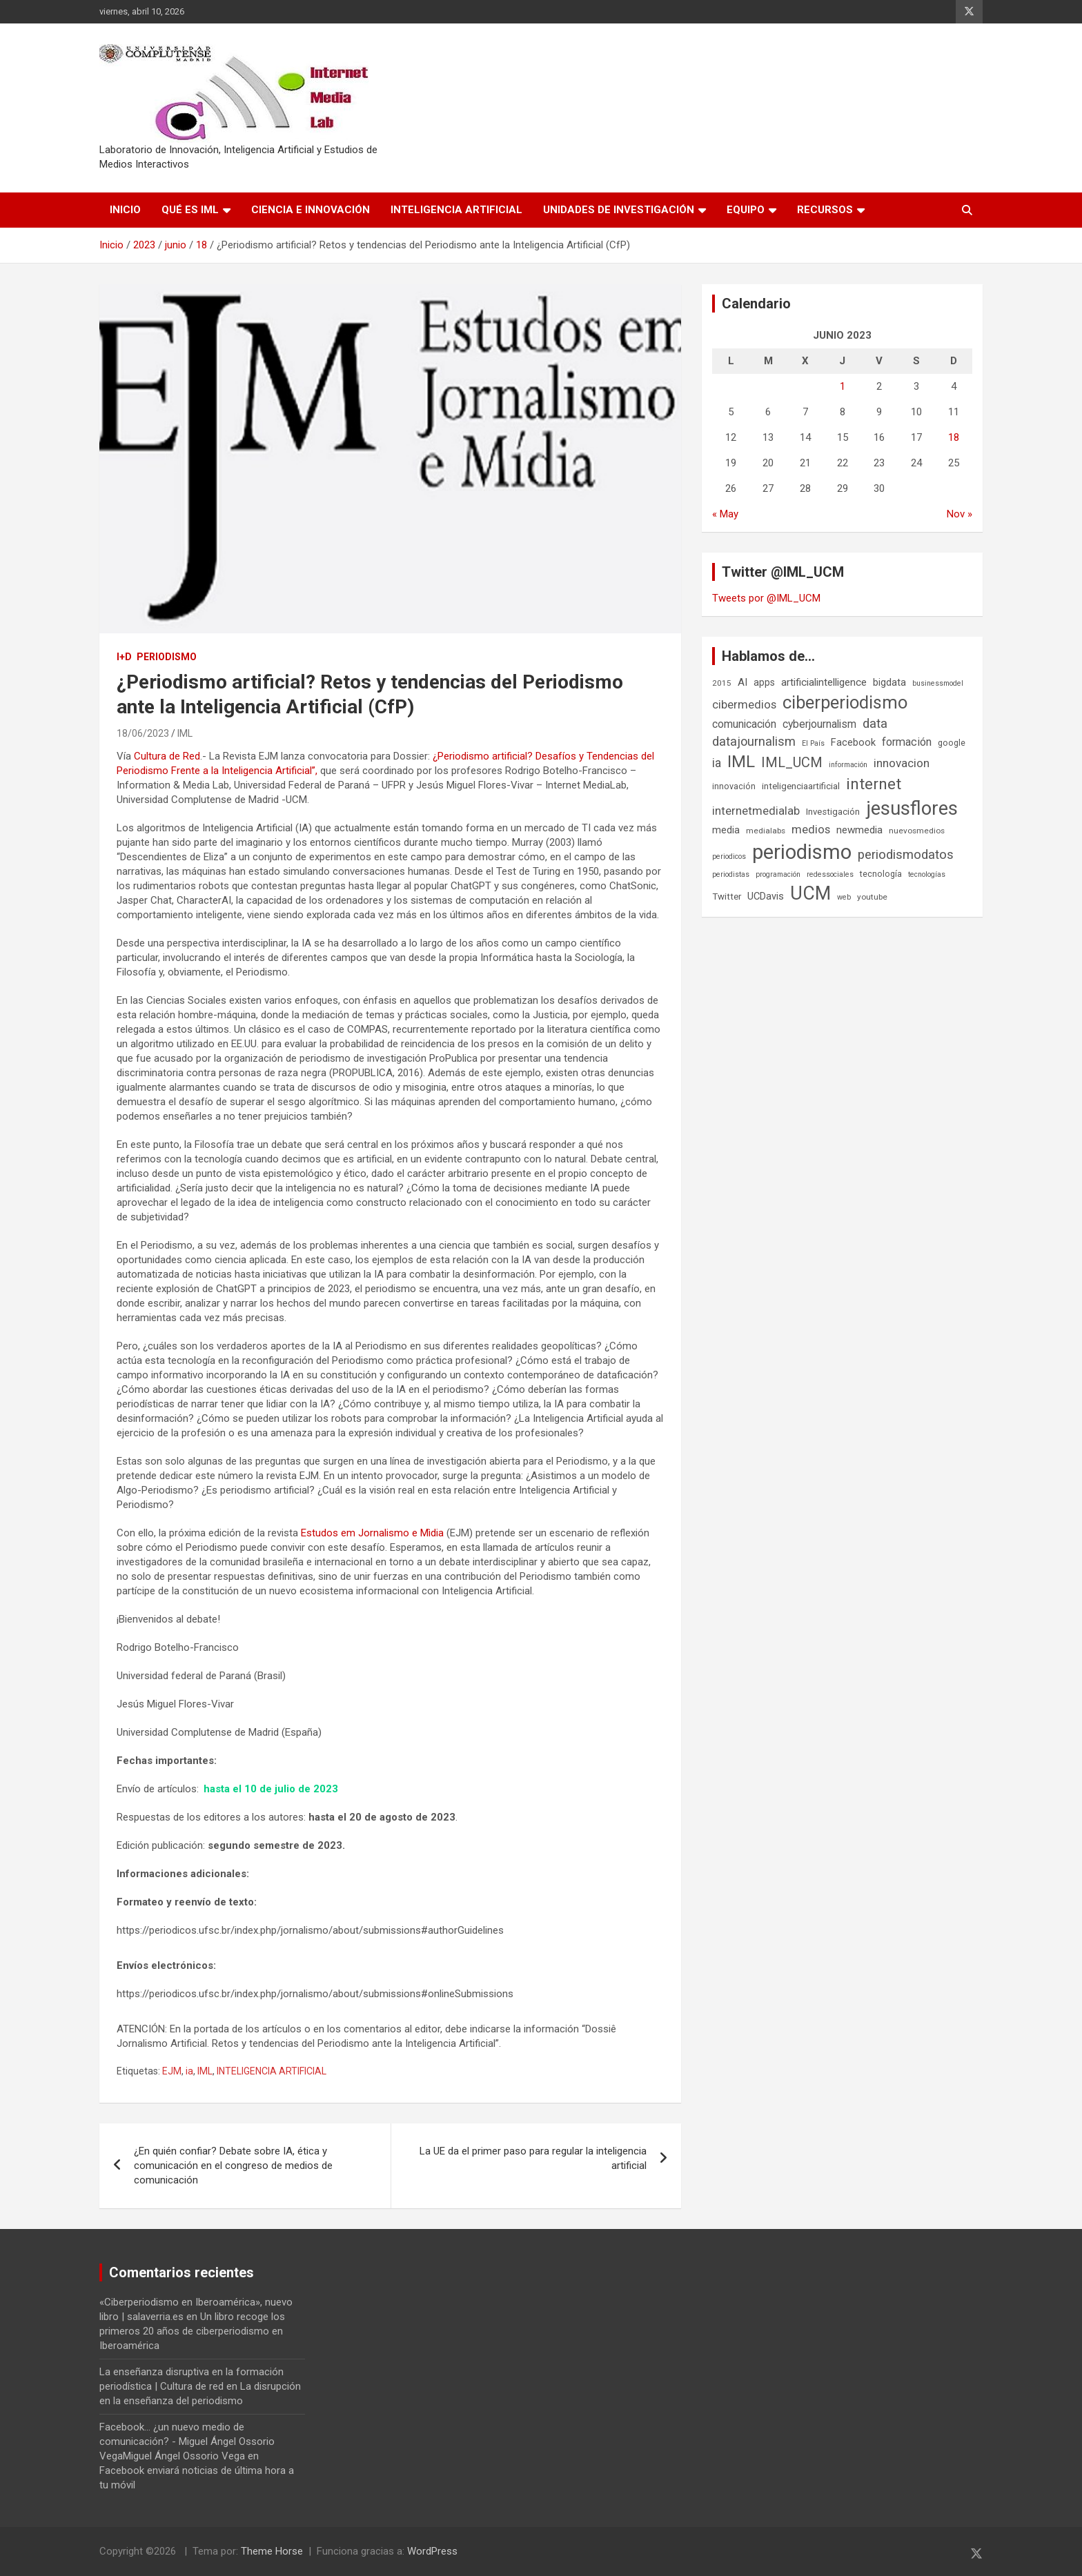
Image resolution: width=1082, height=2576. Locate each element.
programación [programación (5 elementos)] (778, 874)
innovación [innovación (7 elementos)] (734, 786)
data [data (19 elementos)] (875, 723)
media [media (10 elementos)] (726, 830)
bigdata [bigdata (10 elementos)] (889, 682)
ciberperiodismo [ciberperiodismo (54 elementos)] (845, 702)
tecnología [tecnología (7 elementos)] (881, 874)
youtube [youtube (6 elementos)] (872, 897)
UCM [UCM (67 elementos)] (810, 893)
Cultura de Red (167, 756)
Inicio (125, 210)
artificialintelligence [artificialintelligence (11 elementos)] (824, 682)
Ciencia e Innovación (310, 210)
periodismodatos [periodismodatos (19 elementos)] (906, 854)
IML (185, 733)
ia (189, 2071)
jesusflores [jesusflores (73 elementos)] (912, 808)
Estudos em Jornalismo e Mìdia (372, 1533)
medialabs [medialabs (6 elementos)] (765, 830)
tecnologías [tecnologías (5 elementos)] (926, 874)
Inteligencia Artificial (456, 210)
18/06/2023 (143, 733)
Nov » (959, 514)
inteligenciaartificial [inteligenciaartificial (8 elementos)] (801, 786)
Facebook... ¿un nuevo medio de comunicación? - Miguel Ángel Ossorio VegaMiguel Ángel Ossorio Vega (187, 2441)
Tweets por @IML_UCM (766, 598)
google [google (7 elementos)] (951, 742)
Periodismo (167, 656)
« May (725, 514)
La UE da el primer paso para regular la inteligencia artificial (533, 2158)
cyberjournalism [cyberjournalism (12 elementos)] (819, 724)
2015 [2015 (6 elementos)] (721, 683)
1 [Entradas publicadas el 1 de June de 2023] (842, 386)
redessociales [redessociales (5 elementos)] (830, 874)
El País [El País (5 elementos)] (813, 743)
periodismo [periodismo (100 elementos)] (802, 852)
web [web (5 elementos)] (844, 897)
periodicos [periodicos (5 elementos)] (729, 856)
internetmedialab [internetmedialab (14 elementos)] (756, 811)
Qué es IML (190, 210)
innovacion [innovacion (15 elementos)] (901, 763)
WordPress (432, 2551)
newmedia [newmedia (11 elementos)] (859, 830)
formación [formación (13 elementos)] (907, 742)
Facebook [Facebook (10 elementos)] (853, 742)
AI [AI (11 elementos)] (742, 682)
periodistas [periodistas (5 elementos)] (730, 874)
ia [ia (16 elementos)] (716, 763)
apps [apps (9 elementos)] (764, 682)
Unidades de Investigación (618, 210)
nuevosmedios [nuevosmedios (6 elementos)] (917, 830)
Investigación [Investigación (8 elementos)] (833, 811)
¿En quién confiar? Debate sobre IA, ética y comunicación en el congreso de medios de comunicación (233, 2165)
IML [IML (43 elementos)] (741, 761)
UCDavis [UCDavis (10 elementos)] (765, 896)
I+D (124, 656)
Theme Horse (272, 2551)
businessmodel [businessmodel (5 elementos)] (937, 683)
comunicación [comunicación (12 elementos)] (744, 724)
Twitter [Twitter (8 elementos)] (726, 896)
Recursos (825, 210)
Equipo (746, 210)
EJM (171, 2071)
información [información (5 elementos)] (848, 764)
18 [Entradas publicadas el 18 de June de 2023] (953, 437)
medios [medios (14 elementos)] (810, 829)
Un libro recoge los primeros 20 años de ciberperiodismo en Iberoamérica (192, 2331)
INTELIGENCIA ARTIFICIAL (271, 2071)
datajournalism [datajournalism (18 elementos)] (754, 741)
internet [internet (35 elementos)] (873, 784)
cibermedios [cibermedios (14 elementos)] (744, 704)
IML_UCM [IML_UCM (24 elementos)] (792, 762)
